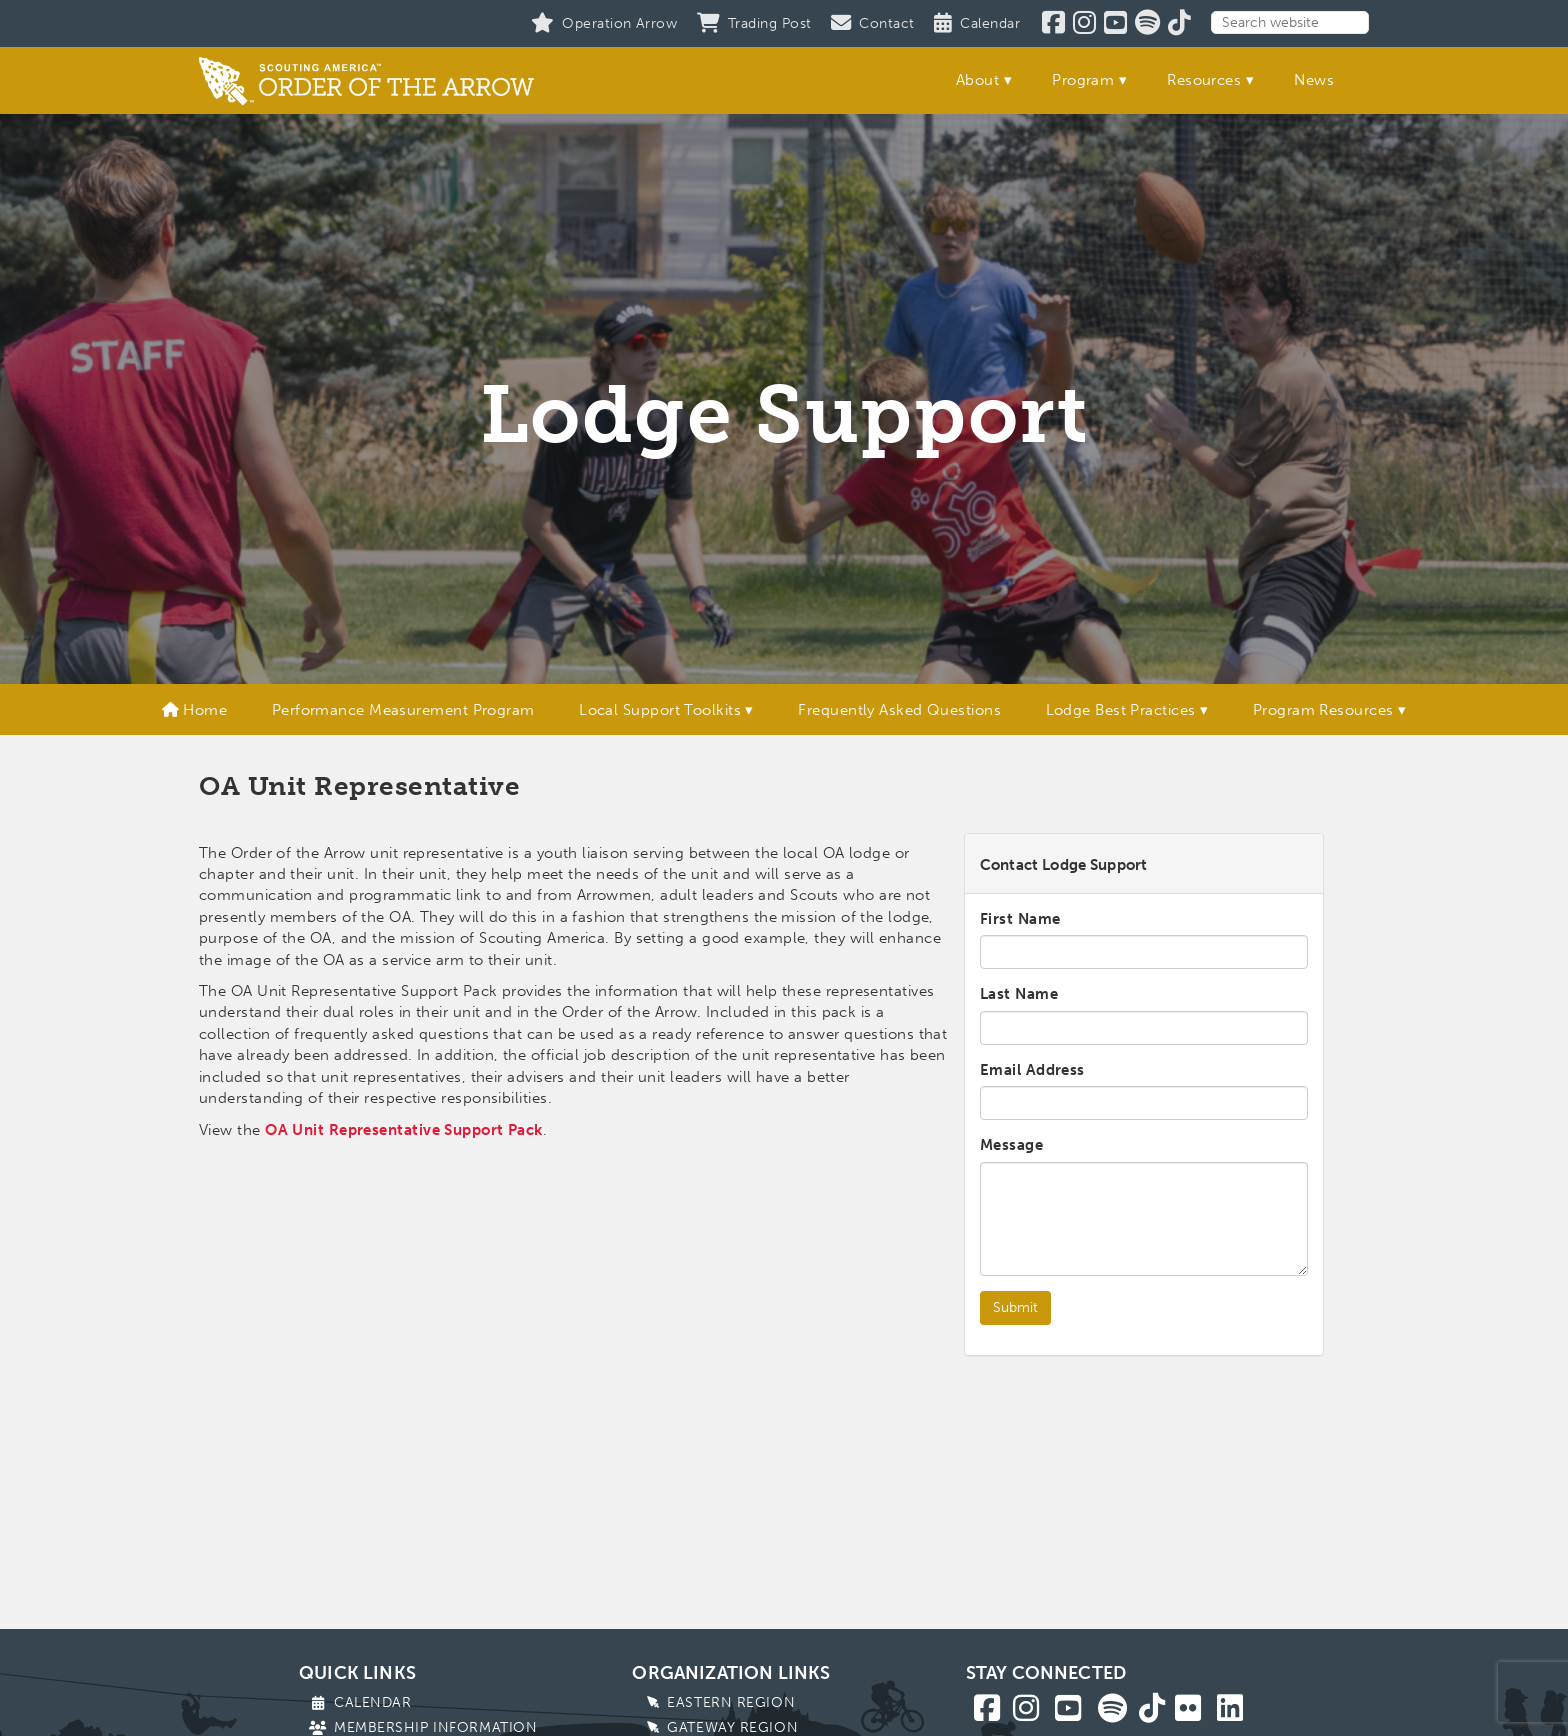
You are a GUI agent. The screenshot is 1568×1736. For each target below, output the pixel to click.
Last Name (1019, 994)
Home (195, 710)
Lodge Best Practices (1121, 710)
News (1314, 80)
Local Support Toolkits (660, 710)
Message (1011, 1145)
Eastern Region (731, 1702)
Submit (1015, 1307)
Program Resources (1323, 710)
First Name (1020, 919)
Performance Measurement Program (403, 710)
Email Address (1032, 1070)
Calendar (372, 1702)
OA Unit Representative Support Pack (404, 1130)
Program (1083, 80)
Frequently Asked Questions (899, 710)
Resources (1204, 80)
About (977, 80)
